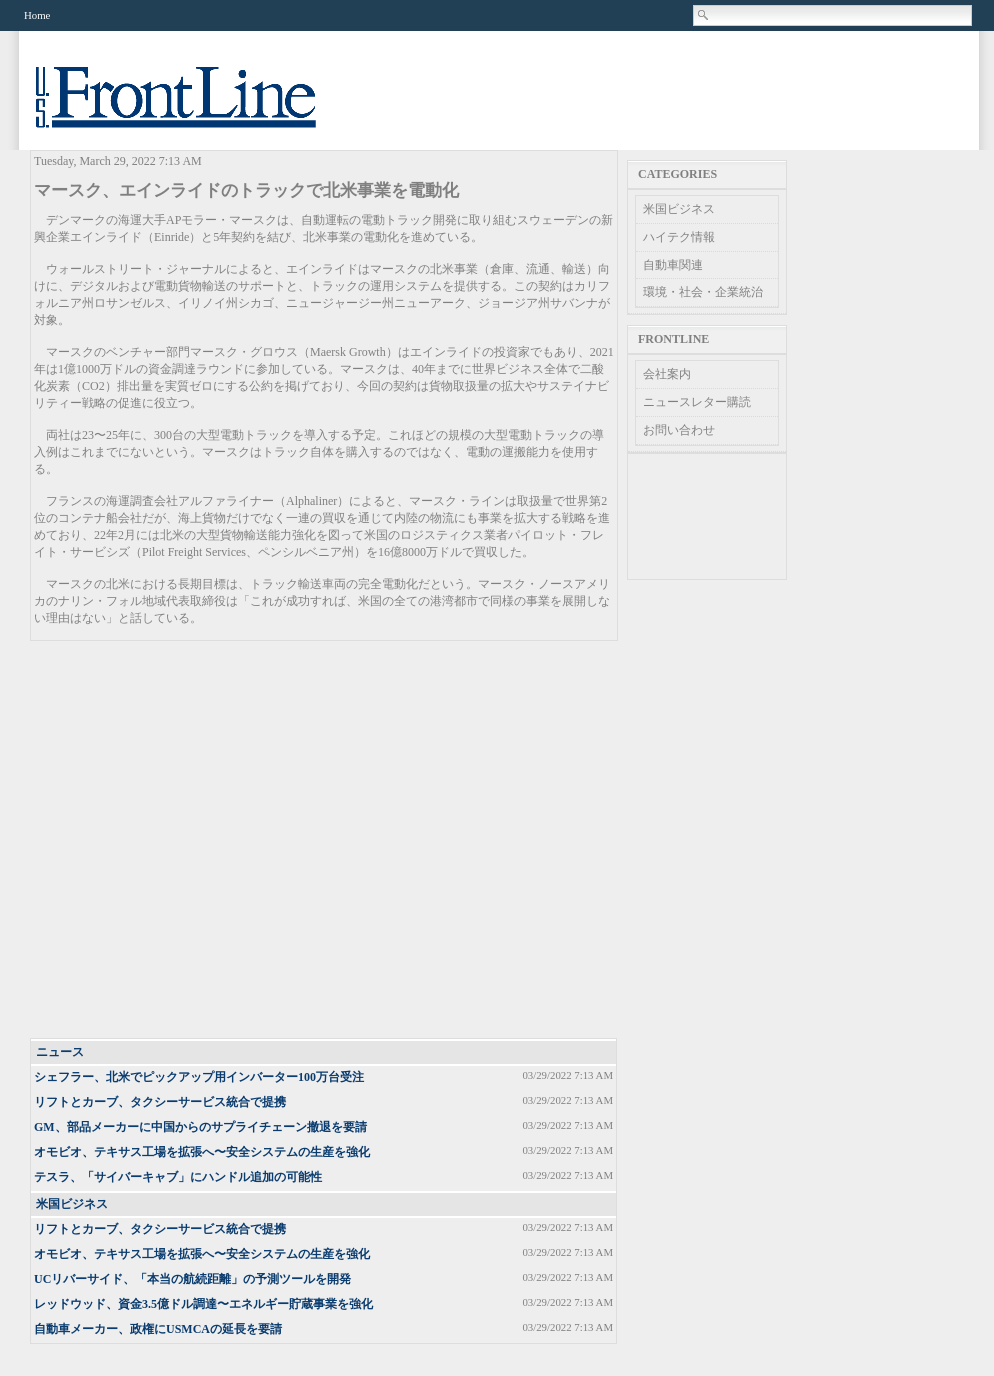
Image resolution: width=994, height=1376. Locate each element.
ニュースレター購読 (697, 402)
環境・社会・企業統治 (703, 292)
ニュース (60, 1052)
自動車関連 (673, 265)
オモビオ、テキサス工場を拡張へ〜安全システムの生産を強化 (202, 1152)
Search (704, 15)
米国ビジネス (72, 1204)
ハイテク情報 (679, 237)
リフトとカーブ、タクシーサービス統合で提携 (160, 1102)
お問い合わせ (679, 430)
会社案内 (667, 374)
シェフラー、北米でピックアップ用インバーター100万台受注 (199, 1077)
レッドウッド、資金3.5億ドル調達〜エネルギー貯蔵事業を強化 (203, 1304)
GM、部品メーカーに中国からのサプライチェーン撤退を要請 (200, 1127)
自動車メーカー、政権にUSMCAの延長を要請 (158, 1329)
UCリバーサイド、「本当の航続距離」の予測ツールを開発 (192, 1279)
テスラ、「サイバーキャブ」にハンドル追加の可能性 (178, 1177)
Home (37, 15)
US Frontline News (196, 108)
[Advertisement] (187, 840)
